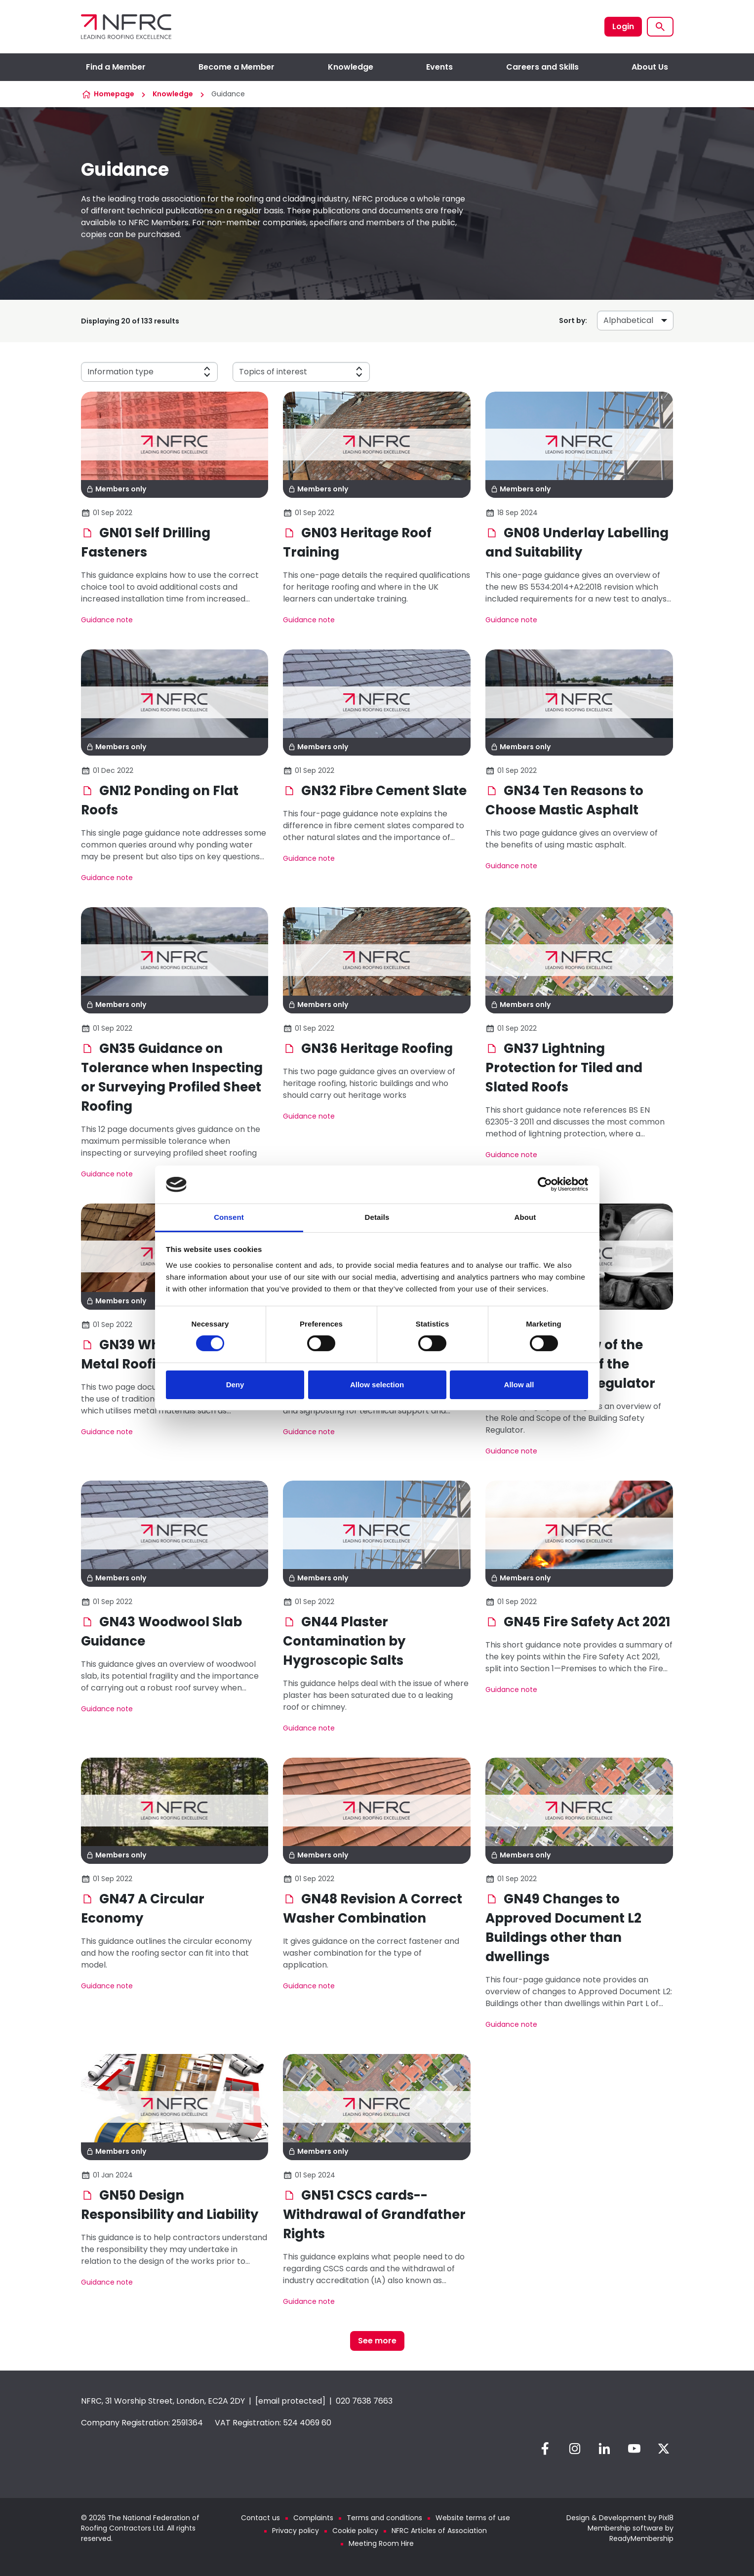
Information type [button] (120, 371)
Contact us (260, 2518)
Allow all (519, 1384)
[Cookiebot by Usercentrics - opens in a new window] (545, 1184)
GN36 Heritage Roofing (368, 1048)
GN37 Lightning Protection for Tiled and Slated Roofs (563, 1068)
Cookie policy (355, 2531)
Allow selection (377, 1384)
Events (439, 67)
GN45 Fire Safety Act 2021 (577, 1622)
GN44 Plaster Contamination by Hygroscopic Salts (344, 1641)
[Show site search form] (660, 27)
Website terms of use (473, 2518)
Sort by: (573, 320)
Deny (235, 1384)
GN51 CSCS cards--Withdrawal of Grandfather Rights (374, 2214)
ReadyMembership (641, 2538)
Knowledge (350, 67)
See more (377, 2340)
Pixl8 (666, 2518)
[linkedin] (604, 2448)
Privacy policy (295, 2531)
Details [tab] (377, 1217)
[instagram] (575, 2448)
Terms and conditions (384, 2518)
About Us (650, 67)
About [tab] (525, 1217)
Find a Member (116, 67)
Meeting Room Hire (381, 2543)
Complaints (313, 2518)
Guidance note (107, 620)
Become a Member (236, 67)
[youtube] (634, 2448)
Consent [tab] (229, 1217)
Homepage (114, 94)
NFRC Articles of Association (439, 2531)
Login (623, 26)
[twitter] (664, 2448)
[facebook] (545, 2448)
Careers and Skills (542, 67)
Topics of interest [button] (273, 371)
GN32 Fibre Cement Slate (375, 791)
